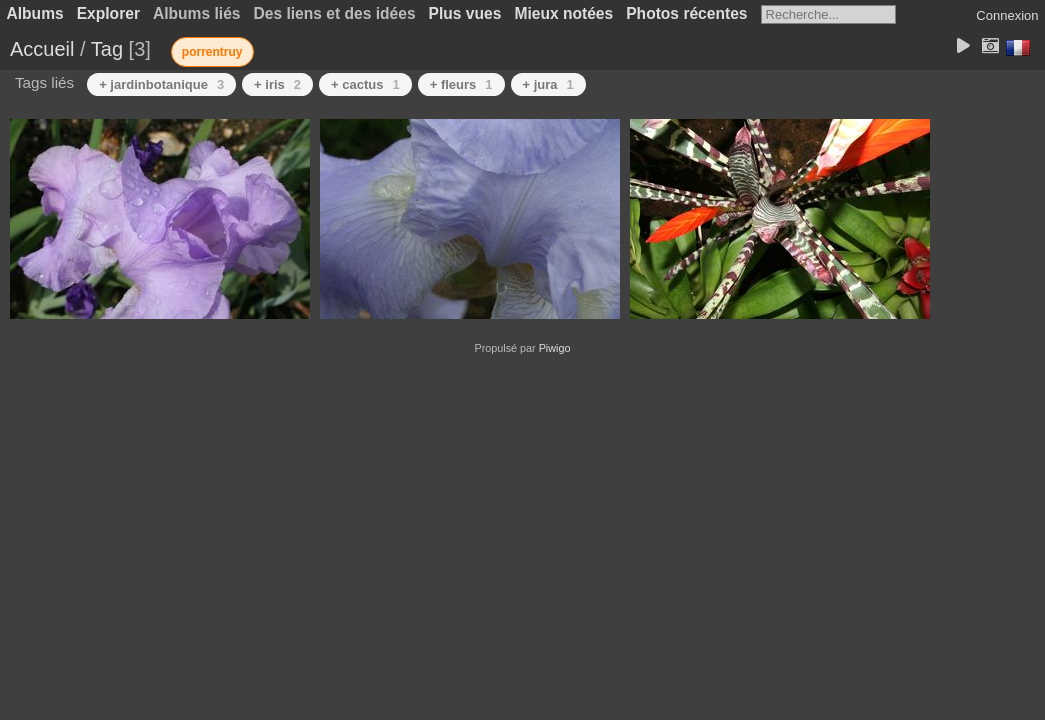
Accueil (42, 49)
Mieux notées (563, 13)
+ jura (548, 84)
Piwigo (555, 348)
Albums (35, 13)
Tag (107, 49)
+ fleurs (461, 84)
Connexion (1007, 15)
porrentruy (212, 52)
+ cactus (365, 84)
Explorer (108, 13)
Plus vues (465, 13)
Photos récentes (686, 13)
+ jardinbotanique (161, 84)
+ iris (277, 84)
